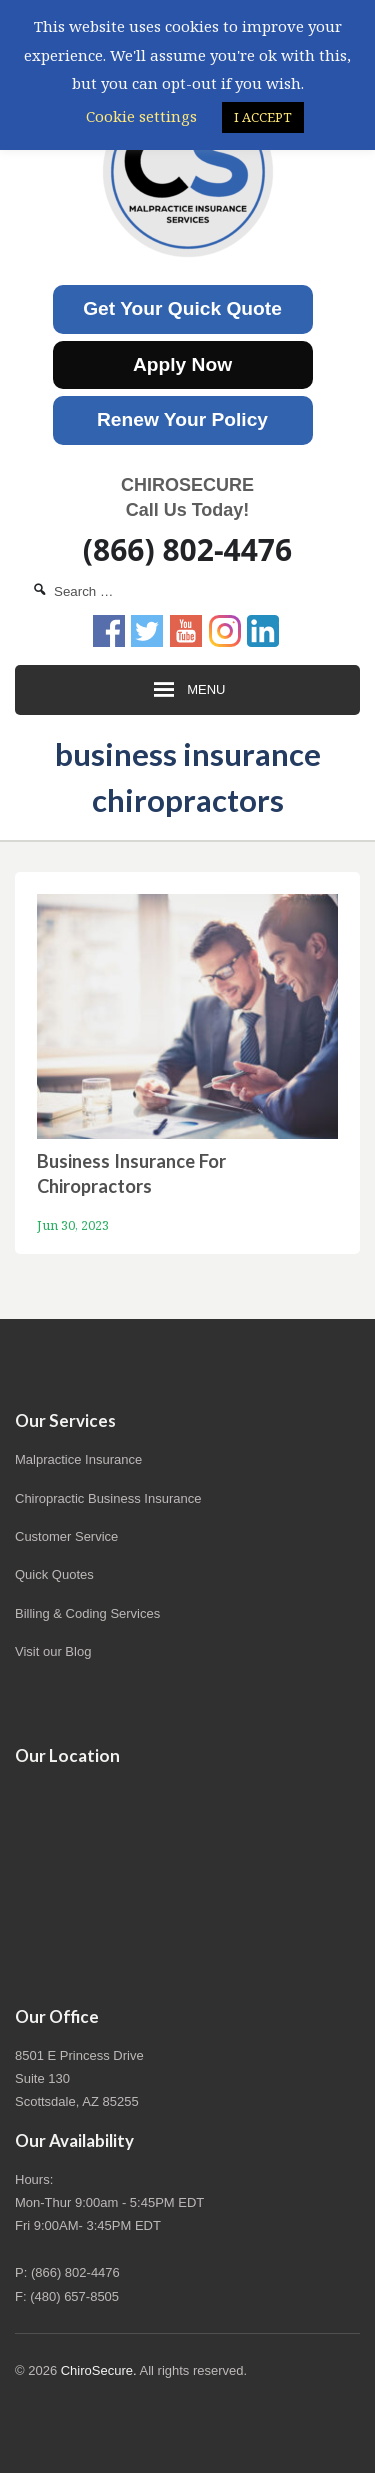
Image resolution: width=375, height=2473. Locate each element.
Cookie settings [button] (141, 116)
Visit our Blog (53, 1651)
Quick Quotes (54, 1574)
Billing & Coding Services (87, 1613)
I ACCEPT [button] (263, 117)
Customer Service (66, 1536)
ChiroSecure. (99, 2370)
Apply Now (182, 364)
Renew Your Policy (182, 419)
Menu (188, 690)
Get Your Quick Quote (182, 308)
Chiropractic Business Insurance (108, 1498)
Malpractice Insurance (78, 1459)
